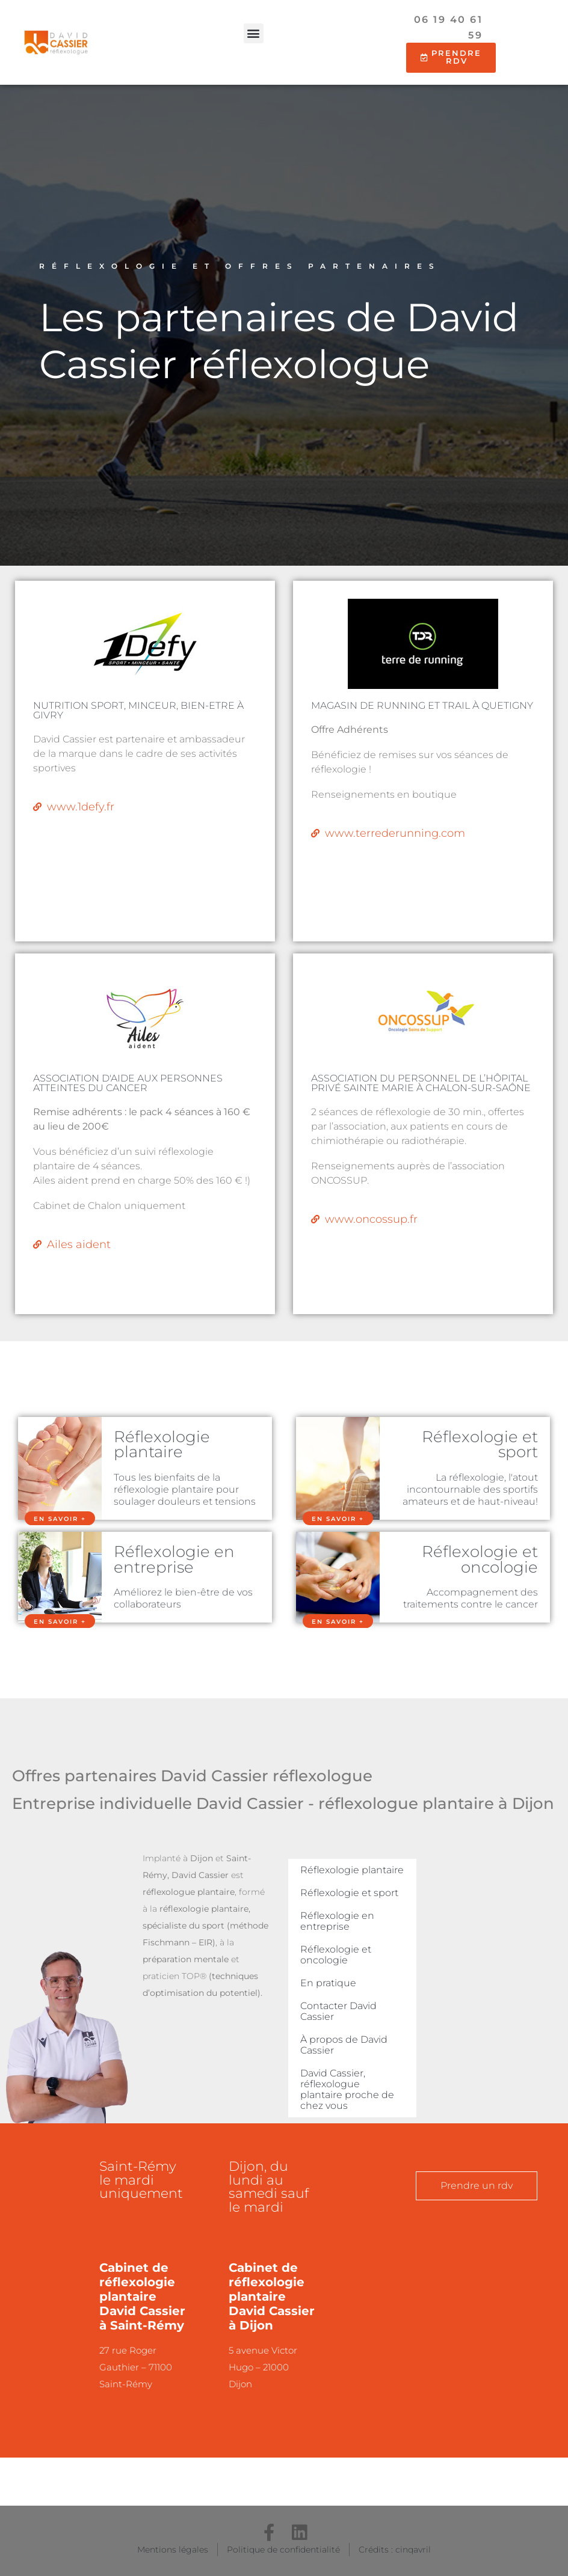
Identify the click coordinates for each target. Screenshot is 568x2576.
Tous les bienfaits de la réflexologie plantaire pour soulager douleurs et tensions (185, 1489)
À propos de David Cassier (343, 2045)
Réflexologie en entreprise (174, 1559)
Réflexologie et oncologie (480, 1559)
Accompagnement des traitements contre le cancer (470, 1598)
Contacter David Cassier (338, 2011)
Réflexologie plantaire (162, 1444)
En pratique (328, 1983)
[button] (254, 33)
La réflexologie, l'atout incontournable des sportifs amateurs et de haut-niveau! (470, 1489)
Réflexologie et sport (480, 1444)
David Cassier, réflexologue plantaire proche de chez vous (347, 2089)
